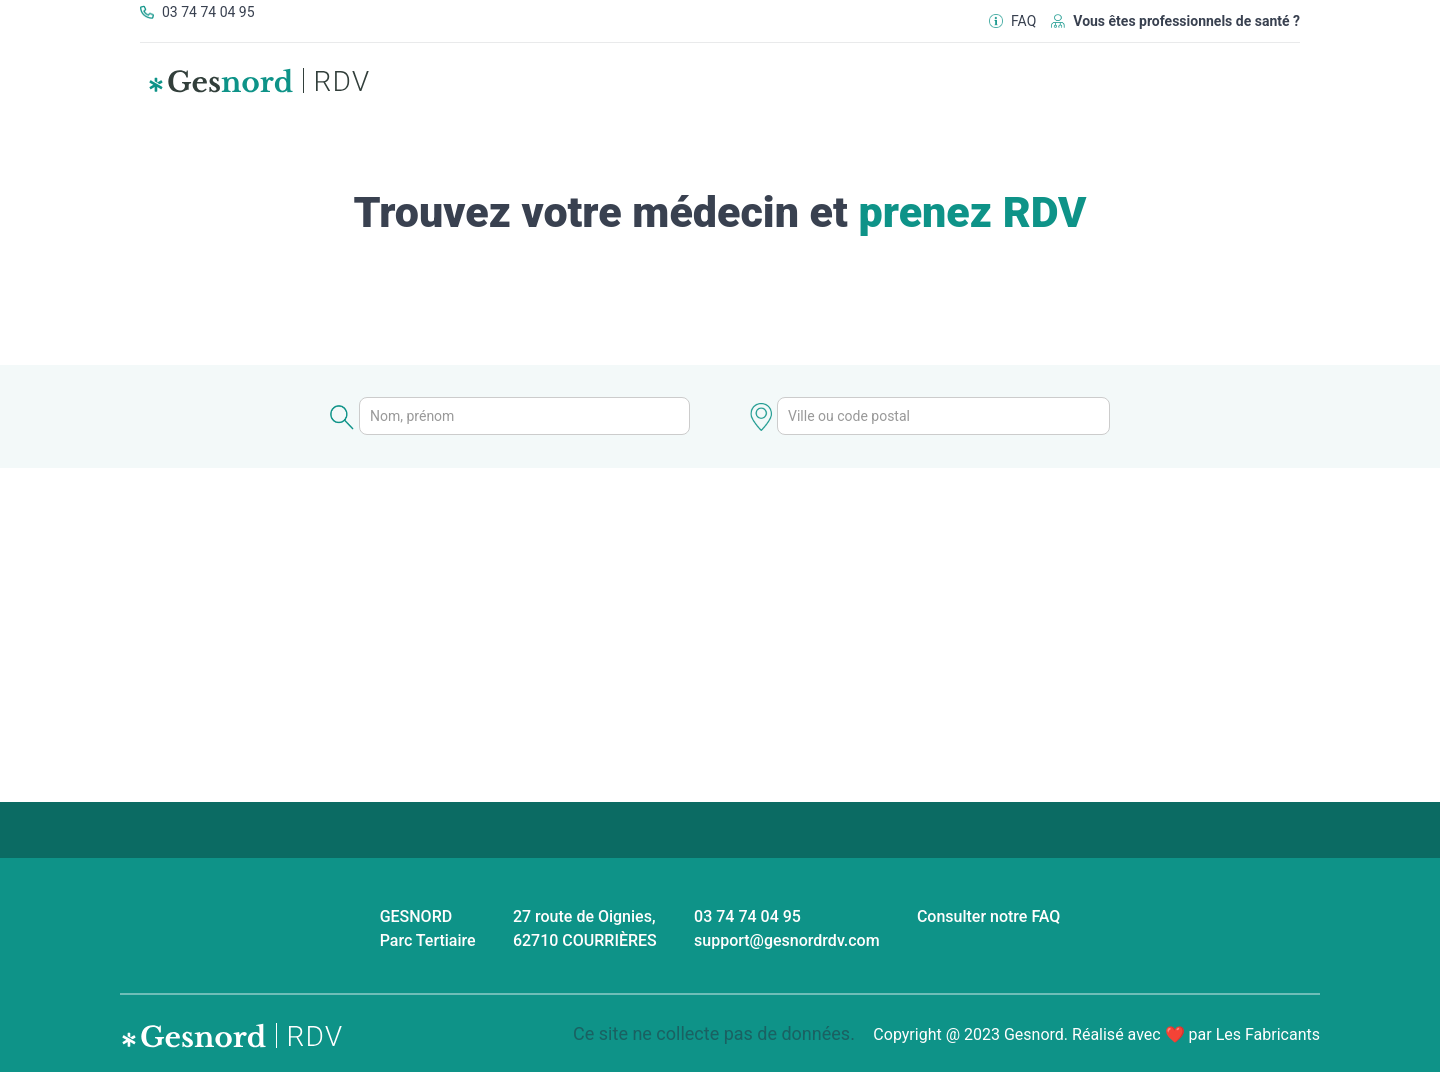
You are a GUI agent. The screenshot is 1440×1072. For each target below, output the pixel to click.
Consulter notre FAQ (988, 916)
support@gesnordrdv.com (787, 940)
